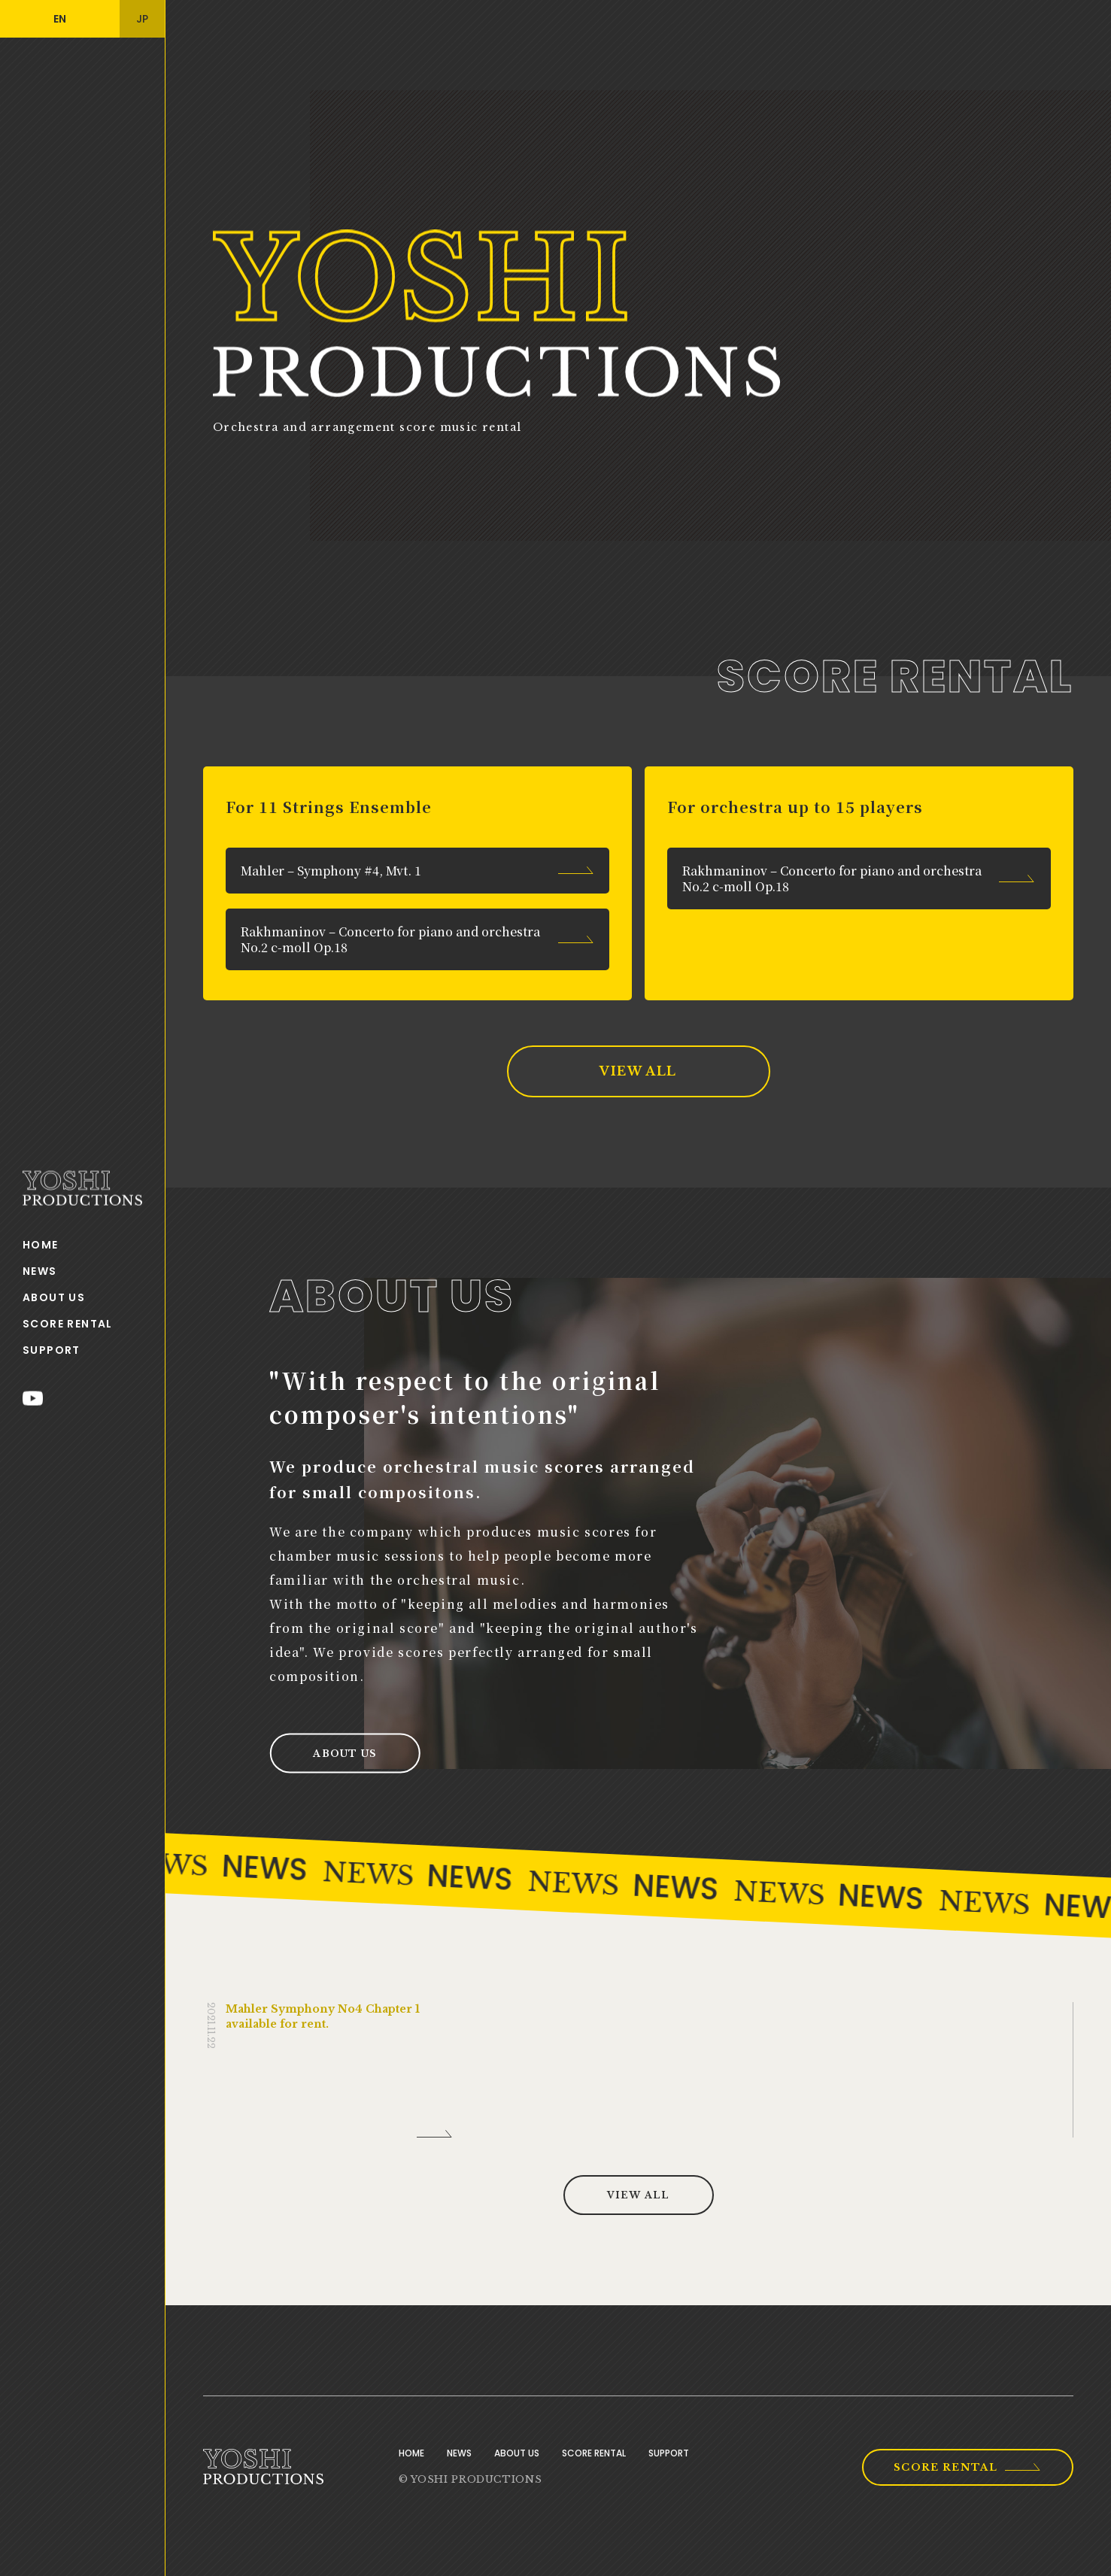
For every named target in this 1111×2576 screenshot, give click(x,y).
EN (59, 18)
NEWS (40, 1271)
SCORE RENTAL (68, 1323)
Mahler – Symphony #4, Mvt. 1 (331, 870)
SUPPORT (51, 1350)
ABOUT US (54, 1297)
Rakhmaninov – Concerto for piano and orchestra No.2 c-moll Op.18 (390, 939)
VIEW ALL (638, 1071)
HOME (41, 1244)
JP (142, 18)
